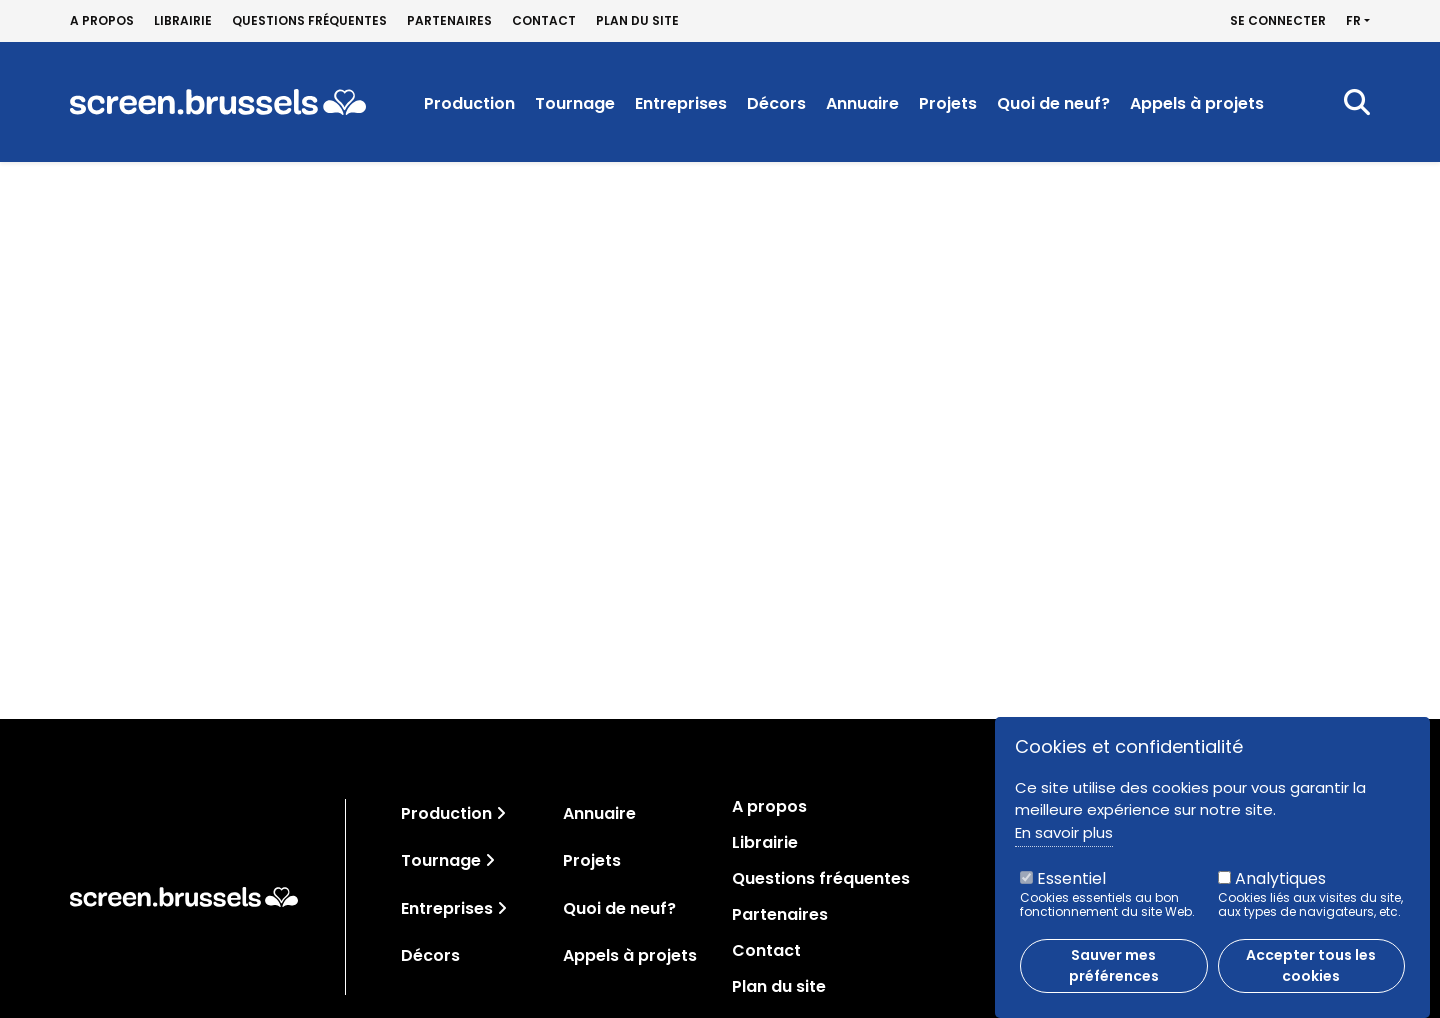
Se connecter (1278, 21)
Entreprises (681, 103)
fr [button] (1353, 21)
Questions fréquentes (309, 21)
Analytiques (1280, 887)
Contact (544, 21)
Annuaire (862, 103)
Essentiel (1071, 887)
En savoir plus (1064, 841)
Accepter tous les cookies (1311, 974)
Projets (948, 103)
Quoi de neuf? (1053, 103)
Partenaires (449, 21)
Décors (776, 103)
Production (469, 103)
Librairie (183, 21)
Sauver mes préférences (1114, 974)
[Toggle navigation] (501, 813)
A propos (102, 21)
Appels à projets (1197, 103)
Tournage (575, 103)
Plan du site (637, 21)
